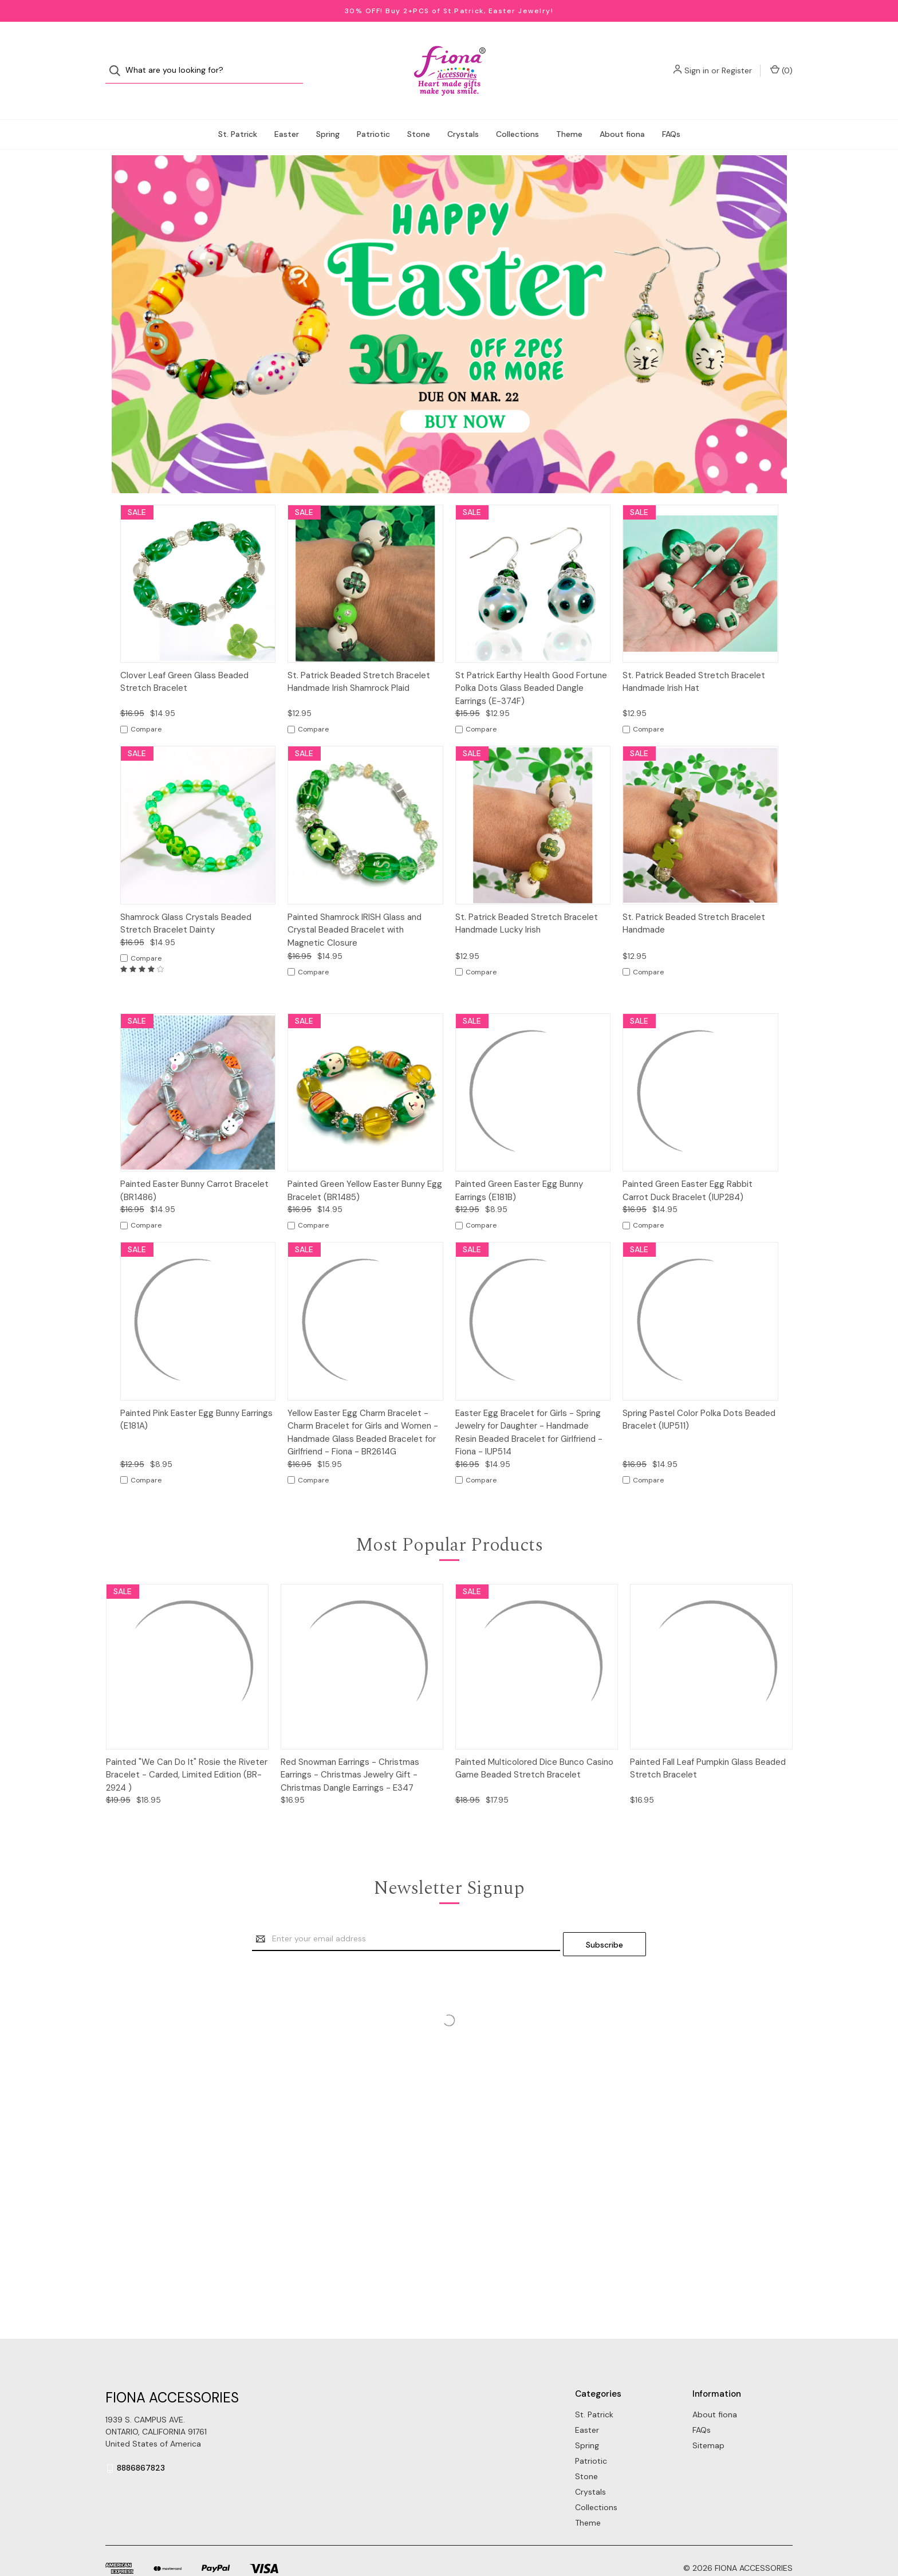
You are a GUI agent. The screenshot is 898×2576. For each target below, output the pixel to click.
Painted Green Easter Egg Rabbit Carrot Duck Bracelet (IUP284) (688, 1167)
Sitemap (708, 2417)
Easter (286, 111)
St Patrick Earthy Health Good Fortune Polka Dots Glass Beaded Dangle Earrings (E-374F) (531, 665)
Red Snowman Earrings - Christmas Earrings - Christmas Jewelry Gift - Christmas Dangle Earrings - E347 (350, 1752)
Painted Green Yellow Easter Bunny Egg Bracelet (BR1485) (364, 1167)
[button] (449, 301)
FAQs (671, 111)
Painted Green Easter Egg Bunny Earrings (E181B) (519, 1167)
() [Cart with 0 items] (781, 58)
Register (737, 59)
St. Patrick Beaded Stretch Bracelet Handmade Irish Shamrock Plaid (358, 659)
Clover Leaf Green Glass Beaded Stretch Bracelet (184, 659)
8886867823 (141, 2440)
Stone (418, 111)
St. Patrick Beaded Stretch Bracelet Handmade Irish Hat (694, 659)
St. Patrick (237, 111)
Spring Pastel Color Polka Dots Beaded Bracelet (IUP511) (699, 1397)
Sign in (696, 59)
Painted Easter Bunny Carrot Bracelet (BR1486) (194, 1167)
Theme (569, 111)
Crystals (463, 111)
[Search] (118, 59)
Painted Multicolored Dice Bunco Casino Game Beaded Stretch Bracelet (534, 1745)
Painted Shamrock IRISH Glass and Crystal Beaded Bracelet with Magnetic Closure (354, 907)
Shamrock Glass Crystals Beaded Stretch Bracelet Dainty (185, 900)
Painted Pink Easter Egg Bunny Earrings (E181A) (196, 1397)
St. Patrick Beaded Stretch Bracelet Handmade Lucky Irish (526, 900)
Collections (517, 111)
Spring (328, 111)
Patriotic (373, 111)
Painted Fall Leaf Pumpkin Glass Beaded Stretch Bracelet (708, 1745)
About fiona (622, 111)
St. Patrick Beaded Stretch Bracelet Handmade (694, 900)
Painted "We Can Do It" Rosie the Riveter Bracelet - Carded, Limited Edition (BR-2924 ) (186, 1752)
